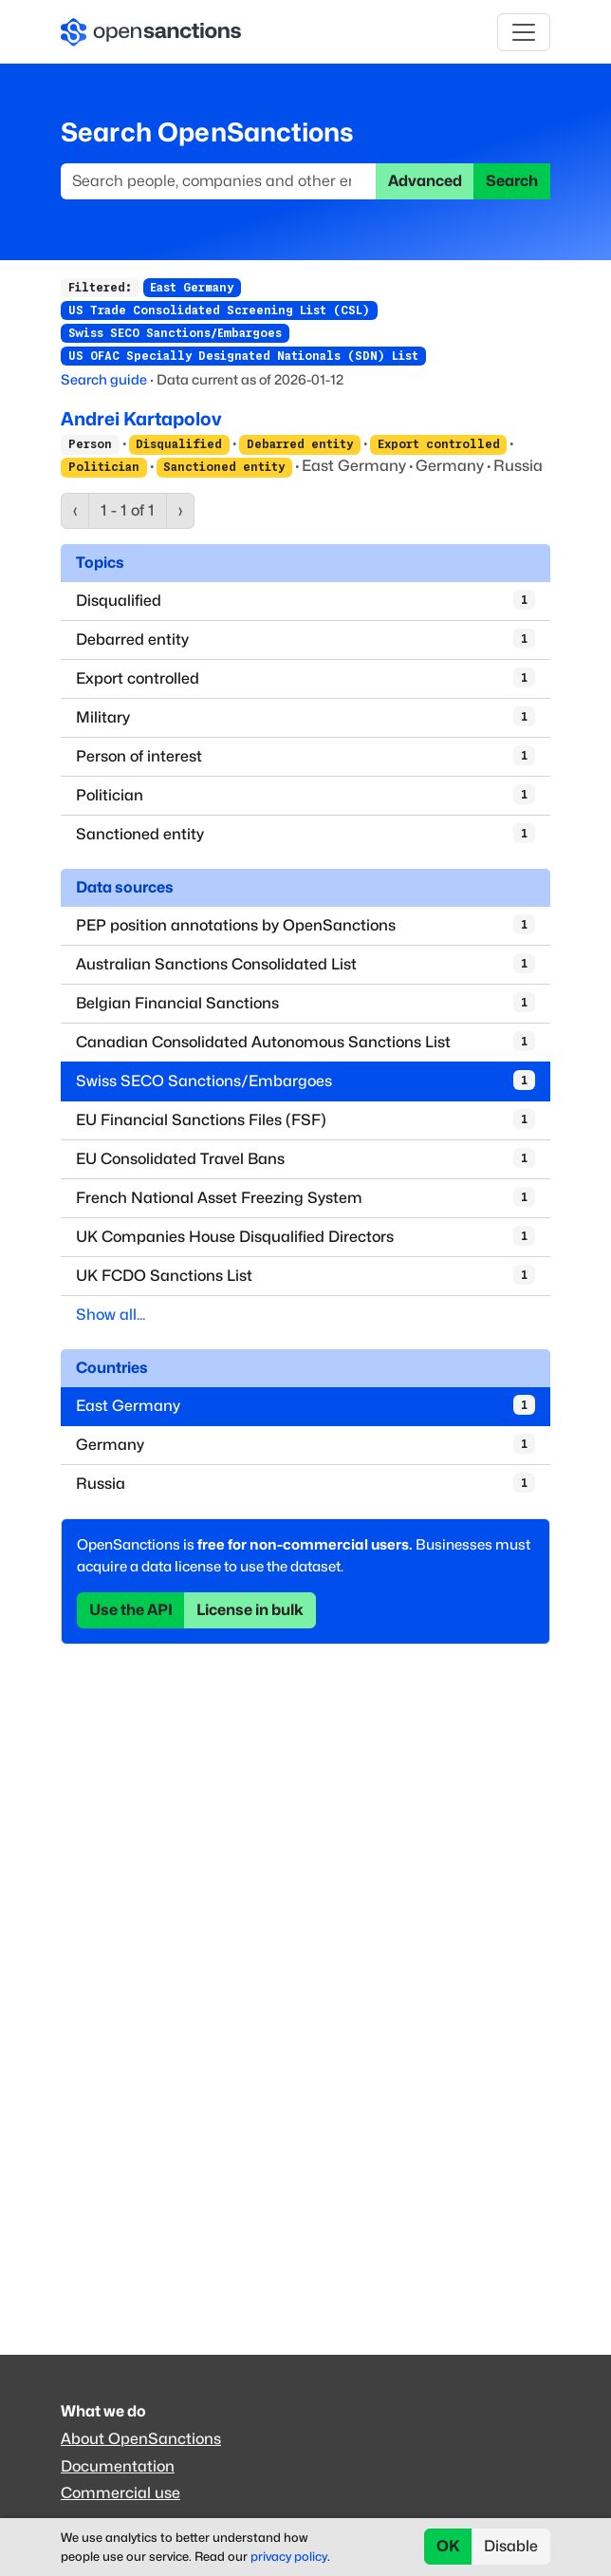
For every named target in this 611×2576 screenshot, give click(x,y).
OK (448, 2546)
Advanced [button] (425, 181)
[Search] (219, 181)
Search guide (104, 379)
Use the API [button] (131, 1610)
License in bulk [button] (250, 1610)
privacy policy (288, 2556)
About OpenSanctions (141, 2439)
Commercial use (120, 2493)
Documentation (118, 2466)
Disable (511, 2546)
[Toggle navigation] (523, 32)
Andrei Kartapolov (141, 418)
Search (512, 181)
